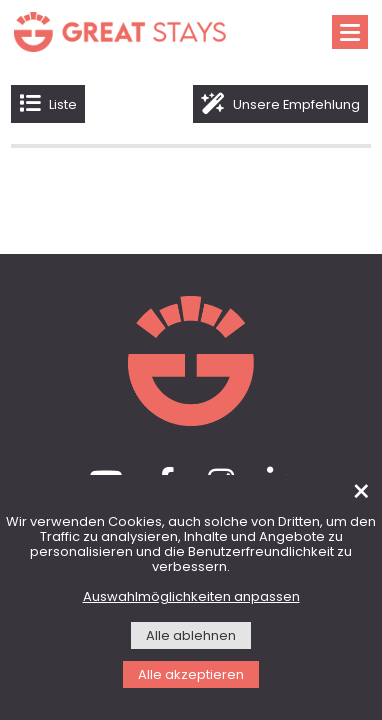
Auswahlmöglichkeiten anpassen (191, 597)
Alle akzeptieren (191, 675)
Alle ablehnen (191, 636)
